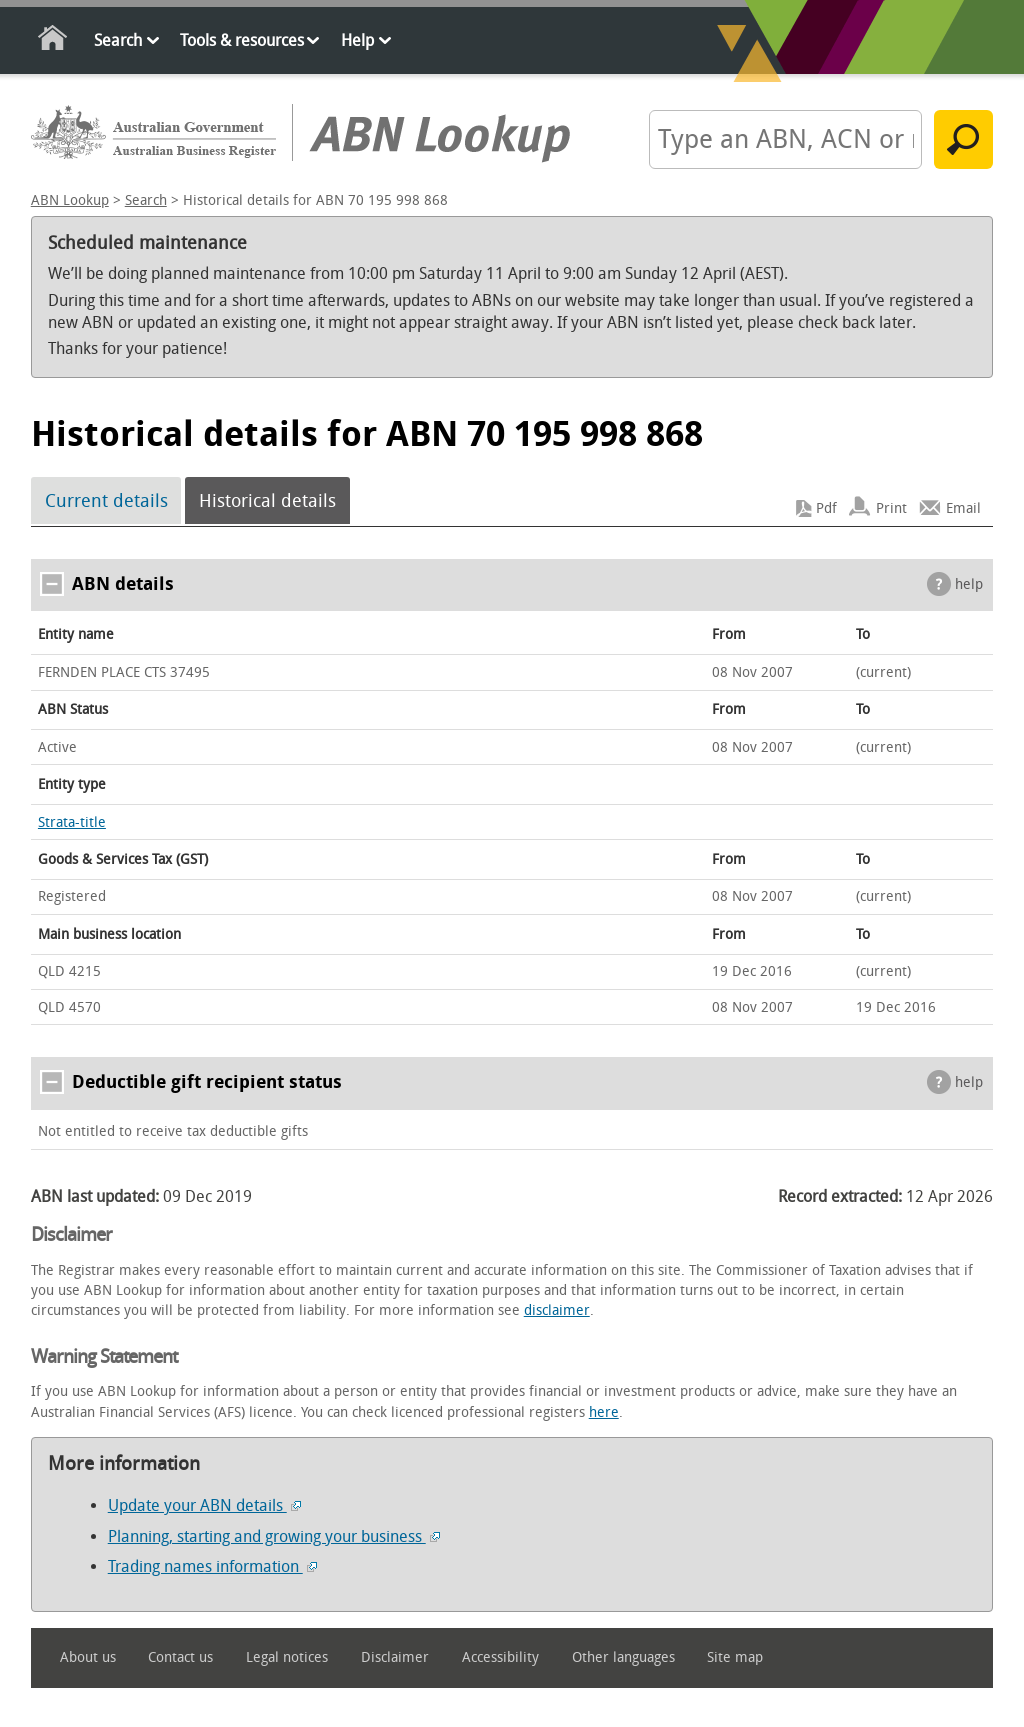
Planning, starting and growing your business (274, 1536)
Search (118, 40)
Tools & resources (242, 40)
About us (88, 1657)
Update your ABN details (204, 1505)
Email (963, 508)
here (604, 1412)
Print (891, 508)
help (969, 584)
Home (53, 41)
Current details (106, 501)
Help (357, 40)
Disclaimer (395, 1657)
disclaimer (557, 1310)
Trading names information (212, 1566)
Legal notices (287, 1657)
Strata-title (72, 822)
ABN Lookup (70, 200)
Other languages (623, 1657)
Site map (735, 1657)
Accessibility (500, 1657)
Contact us (180, 1657)
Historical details (267, 501)
